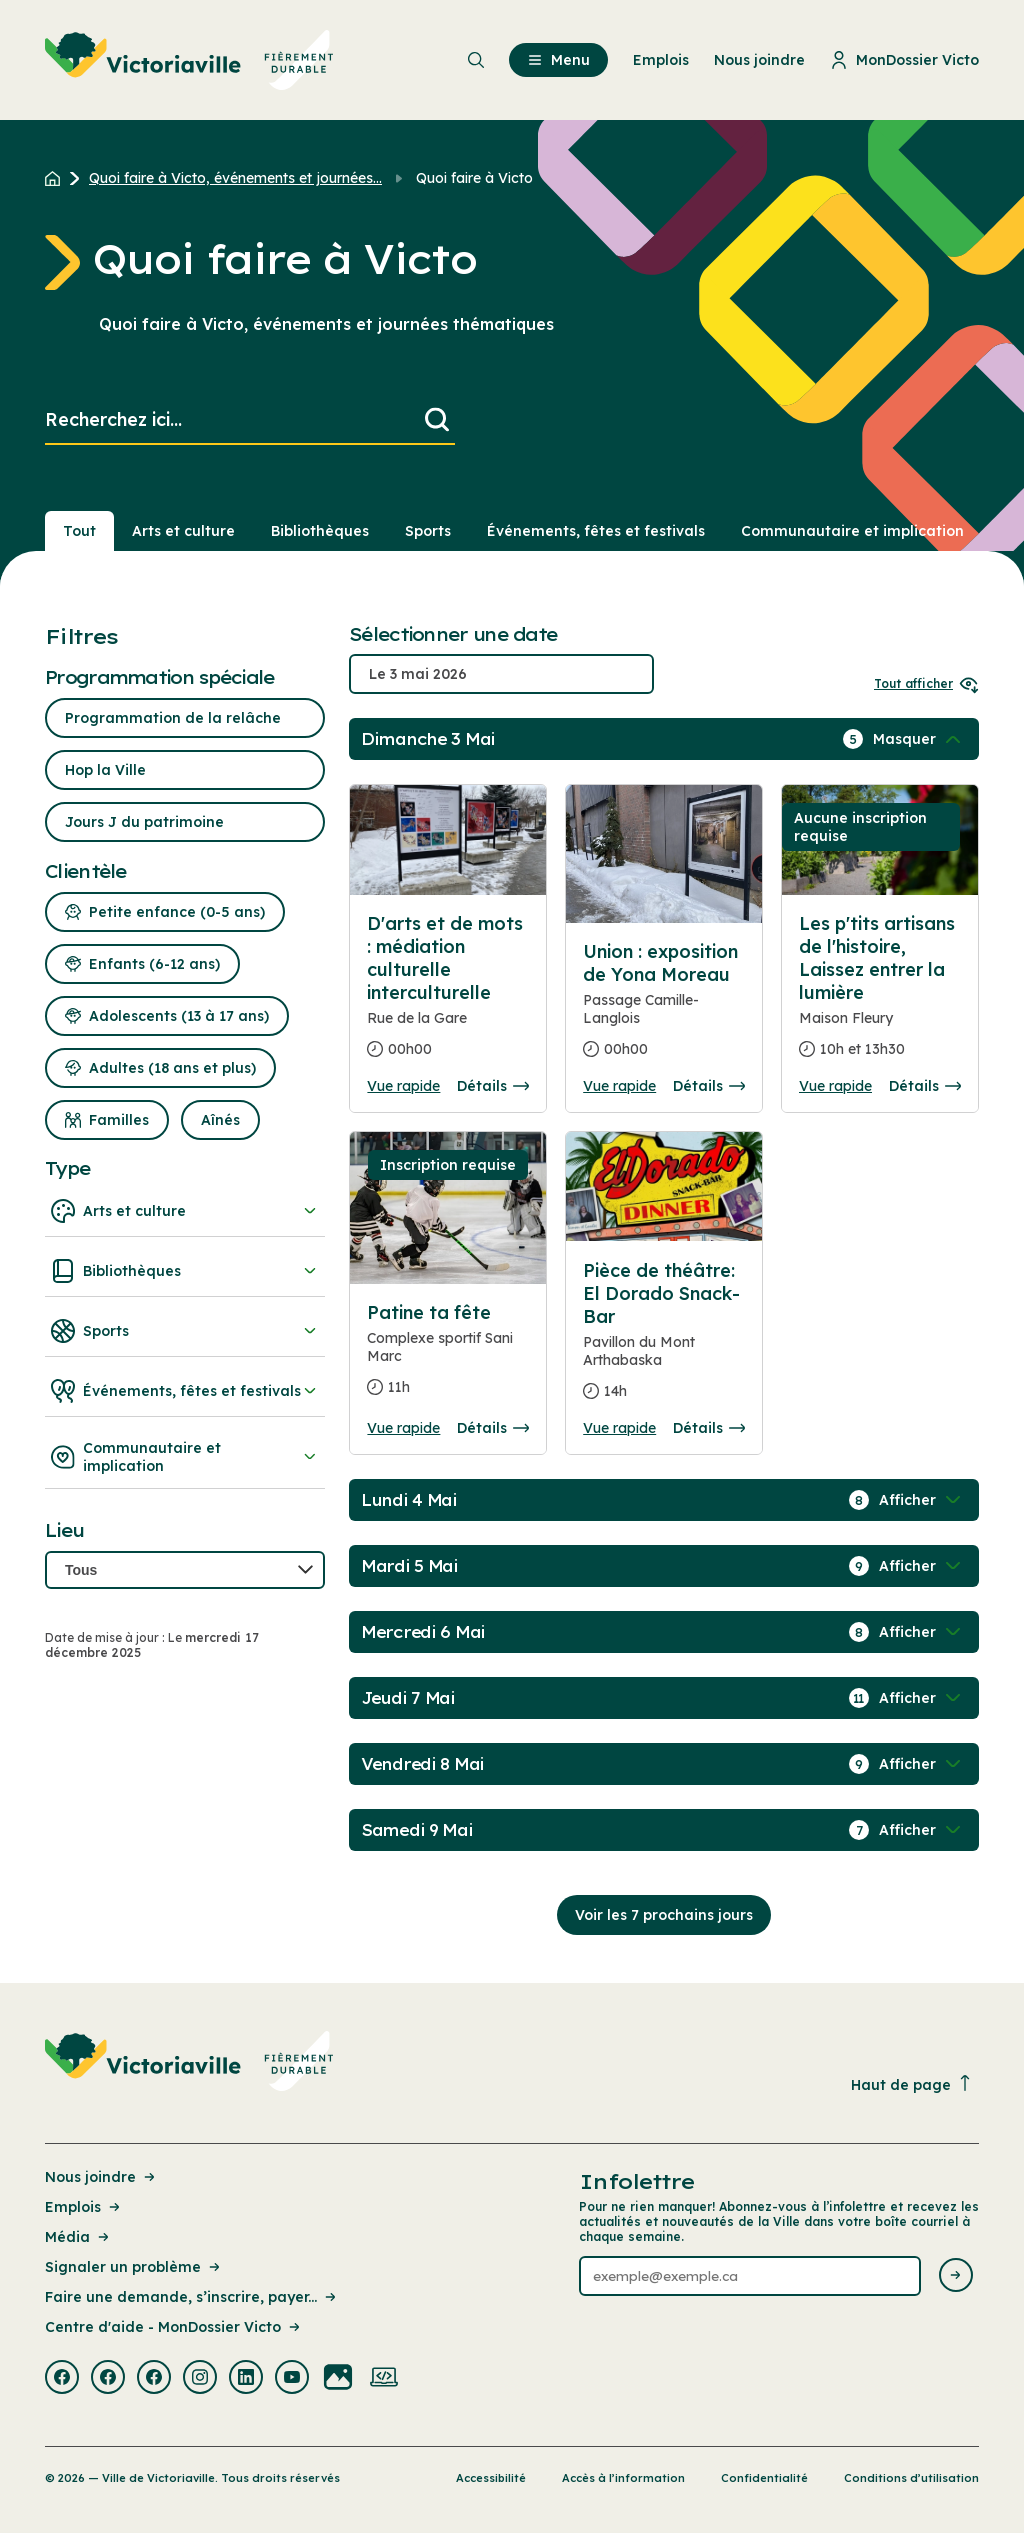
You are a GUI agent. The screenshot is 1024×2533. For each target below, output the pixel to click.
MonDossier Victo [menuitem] (904, 60)
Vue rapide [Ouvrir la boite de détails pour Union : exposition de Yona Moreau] (619, 1086)
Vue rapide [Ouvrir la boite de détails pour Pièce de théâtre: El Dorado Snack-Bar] (619, 1428)
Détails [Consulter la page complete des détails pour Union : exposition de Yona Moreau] (709, 1086)
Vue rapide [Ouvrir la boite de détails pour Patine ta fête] (403, 1428)
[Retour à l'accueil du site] (57, 178)
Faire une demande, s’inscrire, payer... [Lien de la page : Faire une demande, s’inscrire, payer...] (192, 2297)
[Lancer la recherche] (437, 420)
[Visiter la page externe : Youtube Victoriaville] (292, 2379)
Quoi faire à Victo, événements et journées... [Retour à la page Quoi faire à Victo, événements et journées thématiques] (235, 178)
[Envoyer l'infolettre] (956, 2276)
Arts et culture (185, 1211)
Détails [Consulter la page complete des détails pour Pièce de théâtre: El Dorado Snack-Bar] (709, 1428)
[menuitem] (189, 60)
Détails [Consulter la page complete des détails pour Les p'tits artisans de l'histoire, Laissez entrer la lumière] (925, 1086)
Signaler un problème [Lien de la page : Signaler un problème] (134, 2267)
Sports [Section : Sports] (428, 531)
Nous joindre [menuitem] (759, 60)
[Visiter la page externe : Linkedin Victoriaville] (246, 2379)
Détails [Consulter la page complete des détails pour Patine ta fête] (493, 1428)
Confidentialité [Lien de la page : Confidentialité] (764, 2478)
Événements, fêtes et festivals (185, 1391)
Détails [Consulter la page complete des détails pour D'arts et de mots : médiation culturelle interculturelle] (493, 1086)
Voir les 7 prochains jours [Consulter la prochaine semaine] (664, 1915)
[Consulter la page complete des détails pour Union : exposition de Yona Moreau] (664, 1008)
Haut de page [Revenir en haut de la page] (912, 2084)
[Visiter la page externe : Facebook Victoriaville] (62, 2379)
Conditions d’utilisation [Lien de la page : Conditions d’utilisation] (911, 2478)
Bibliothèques (185, 1271)
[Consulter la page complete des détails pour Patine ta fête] (448, 1358)
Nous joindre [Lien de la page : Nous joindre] (101, 2177)
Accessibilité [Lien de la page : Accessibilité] (491, 2478)
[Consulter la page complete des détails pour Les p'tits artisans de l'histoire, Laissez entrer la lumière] (880, 994)
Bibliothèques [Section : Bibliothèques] (320, 531)
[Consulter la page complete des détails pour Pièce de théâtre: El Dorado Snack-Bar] (664, 1339)
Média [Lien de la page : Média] (78, 2237)
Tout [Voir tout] (79, 531)
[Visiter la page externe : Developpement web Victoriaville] (384, 2379)
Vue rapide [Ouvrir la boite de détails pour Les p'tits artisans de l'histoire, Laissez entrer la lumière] (835, 1086)
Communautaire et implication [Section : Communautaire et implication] (852, 531)
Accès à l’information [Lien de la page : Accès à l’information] (623, 2478)
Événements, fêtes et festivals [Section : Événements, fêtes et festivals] (596, 531)
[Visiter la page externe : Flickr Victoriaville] (338, 2379)
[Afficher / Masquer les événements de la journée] (919, 739)
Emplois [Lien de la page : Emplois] (84, 2207)
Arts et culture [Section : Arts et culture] (183, 531)
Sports (185, 1331)
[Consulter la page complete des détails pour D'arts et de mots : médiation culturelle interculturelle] (448, 994)
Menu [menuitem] (558, 60)
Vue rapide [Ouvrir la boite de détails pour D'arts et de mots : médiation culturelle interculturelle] (403, 1086)
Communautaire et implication (185, 1457)
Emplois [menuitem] (661, 60)
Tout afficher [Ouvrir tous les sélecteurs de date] (926, 683)
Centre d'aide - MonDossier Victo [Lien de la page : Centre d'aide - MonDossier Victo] (174, 2327)
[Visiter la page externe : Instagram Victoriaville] (200, 2379)
